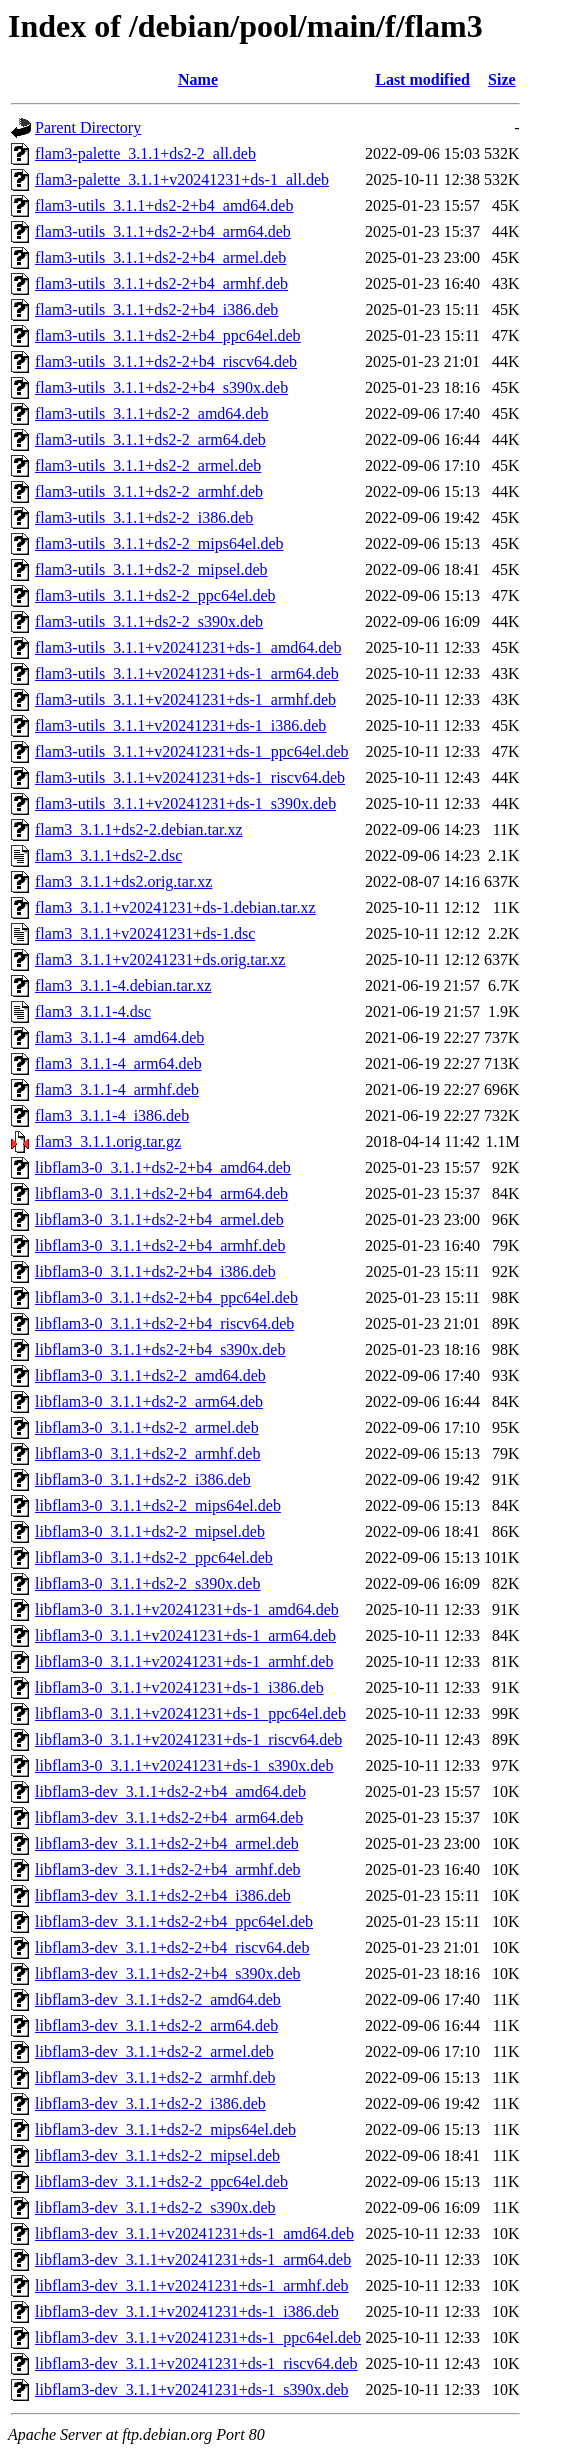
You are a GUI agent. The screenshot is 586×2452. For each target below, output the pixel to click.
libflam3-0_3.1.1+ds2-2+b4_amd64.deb (163, 1167)
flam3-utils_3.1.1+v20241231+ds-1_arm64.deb (187, 673)
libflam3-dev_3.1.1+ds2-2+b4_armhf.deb (168, 1869)
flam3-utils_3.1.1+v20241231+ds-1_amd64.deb (188, 647)
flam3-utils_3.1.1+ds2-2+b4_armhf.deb (161, 283)
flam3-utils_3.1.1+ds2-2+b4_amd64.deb (164, 205)
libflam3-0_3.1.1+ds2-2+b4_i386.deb (155, 1271)
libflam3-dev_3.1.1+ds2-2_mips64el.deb (165, 2129)
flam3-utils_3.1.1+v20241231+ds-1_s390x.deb (185, 803)
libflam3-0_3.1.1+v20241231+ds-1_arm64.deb (185, 1635)
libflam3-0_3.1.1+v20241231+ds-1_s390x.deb (184, 1765)
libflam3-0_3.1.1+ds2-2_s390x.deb (147, 1583)
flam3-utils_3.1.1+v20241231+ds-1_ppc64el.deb (192, 751)
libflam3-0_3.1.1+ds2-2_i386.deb (143, 1479)
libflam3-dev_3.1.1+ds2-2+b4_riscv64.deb (172, 1947)
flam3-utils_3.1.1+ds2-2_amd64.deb (151, 413)
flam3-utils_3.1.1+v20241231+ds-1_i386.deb (180, 725)
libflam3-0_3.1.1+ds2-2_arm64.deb (149, 1401)
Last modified (422, 79)
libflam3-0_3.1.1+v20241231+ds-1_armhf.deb (184, 1661)
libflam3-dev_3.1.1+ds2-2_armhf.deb (155, 2077)
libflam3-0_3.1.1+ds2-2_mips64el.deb (158, 1505)
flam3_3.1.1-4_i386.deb (112, 1115)
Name (198, 79)
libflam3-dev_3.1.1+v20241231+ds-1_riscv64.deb (196, 2363)
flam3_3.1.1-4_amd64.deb (119, 1037)
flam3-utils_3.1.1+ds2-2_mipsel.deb (151, 569)
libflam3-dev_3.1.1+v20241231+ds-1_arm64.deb (193, 2259)
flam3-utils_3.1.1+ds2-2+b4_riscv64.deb (166, 361)
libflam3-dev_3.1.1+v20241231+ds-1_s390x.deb (192, 2389)
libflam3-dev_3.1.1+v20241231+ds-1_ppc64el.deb (198, 2337)
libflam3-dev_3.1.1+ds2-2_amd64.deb (158, 1999)
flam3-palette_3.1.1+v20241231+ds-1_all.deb (182, 179)
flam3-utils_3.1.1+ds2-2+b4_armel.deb (160, 257)
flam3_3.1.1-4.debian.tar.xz (123, 985)
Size (502, 79)
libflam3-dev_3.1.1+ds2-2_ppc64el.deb (161, 2181)
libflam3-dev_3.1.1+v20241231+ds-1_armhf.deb (192, 2285)
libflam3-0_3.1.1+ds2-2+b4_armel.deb (159, 1219)
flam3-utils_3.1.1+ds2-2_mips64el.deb (159, 543)
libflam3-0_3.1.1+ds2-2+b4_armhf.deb (160, 1245)
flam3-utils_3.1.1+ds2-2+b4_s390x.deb (161, 387)
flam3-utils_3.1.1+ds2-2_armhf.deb (149, 491)
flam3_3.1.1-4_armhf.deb (117, 1089)
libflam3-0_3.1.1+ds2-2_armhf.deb (147, 1453)
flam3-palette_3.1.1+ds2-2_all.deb (145, 153)
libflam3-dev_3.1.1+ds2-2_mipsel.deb (157, 2155)
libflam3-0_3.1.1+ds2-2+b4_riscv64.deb (164, 1323)
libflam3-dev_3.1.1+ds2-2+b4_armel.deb (167, 1843)
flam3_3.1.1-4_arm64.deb (118, 1063)
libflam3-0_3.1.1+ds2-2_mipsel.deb (150, 1531)
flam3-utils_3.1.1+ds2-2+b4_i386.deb (156, 309)
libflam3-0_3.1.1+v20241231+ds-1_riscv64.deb (188, 1739)
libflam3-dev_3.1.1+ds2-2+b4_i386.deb (163, 1895)
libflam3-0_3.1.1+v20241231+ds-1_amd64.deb (187, 1609)
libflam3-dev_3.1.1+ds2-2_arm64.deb (156, 2025)
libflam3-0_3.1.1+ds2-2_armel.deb (147, 1427)
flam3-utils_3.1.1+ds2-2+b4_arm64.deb (163, 231)
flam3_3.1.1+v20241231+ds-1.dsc (145, 933)
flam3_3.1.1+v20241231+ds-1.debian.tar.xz (175, 907)
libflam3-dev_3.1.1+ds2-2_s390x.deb (155, 2207)
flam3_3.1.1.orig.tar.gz (108, 1141)
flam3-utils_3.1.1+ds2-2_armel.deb (148, 465)
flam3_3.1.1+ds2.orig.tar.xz (123, 881)
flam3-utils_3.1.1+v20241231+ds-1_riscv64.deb (190, 777)
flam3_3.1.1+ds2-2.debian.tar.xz (139, 829)
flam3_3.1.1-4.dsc (93, 1011)
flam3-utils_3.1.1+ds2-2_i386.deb (144, 517)
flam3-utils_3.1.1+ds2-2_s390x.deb (149, 621)
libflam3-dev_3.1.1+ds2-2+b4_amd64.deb (170, 1791)
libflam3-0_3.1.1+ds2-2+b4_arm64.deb (161, 1193)
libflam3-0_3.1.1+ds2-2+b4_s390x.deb (160, 1349)
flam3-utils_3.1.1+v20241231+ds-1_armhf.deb (185, 699)
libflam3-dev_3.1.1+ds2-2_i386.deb (150, 2103)
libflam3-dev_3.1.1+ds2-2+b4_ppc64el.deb (174, 1921)
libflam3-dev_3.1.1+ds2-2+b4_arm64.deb (169, 1817)
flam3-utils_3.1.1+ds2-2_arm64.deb (150, 439)
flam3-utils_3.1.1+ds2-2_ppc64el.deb (155, 595)
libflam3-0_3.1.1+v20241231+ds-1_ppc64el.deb (190, 1713)
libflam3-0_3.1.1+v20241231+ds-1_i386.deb (179, 1687)
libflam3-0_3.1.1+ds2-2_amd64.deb (150, 1375)
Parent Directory (88, 127)
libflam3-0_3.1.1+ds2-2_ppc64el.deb (154, 1557)
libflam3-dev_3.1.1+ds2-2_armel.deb (154, 2051)
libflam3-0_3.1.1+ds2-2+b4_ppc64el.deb (166, 1297)
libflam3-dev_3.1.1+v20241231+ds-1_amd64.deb (194, 2233)
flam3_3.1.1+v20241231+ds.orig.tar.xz (160, 959)
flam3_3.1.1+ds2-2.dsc (108, 855)
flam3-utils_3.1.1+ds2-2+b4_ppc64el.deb (168, 335)
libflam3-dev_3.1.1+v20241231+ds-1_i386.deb (187, 2311)
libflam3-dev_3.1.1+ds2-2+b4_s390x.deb (168, 1973)
